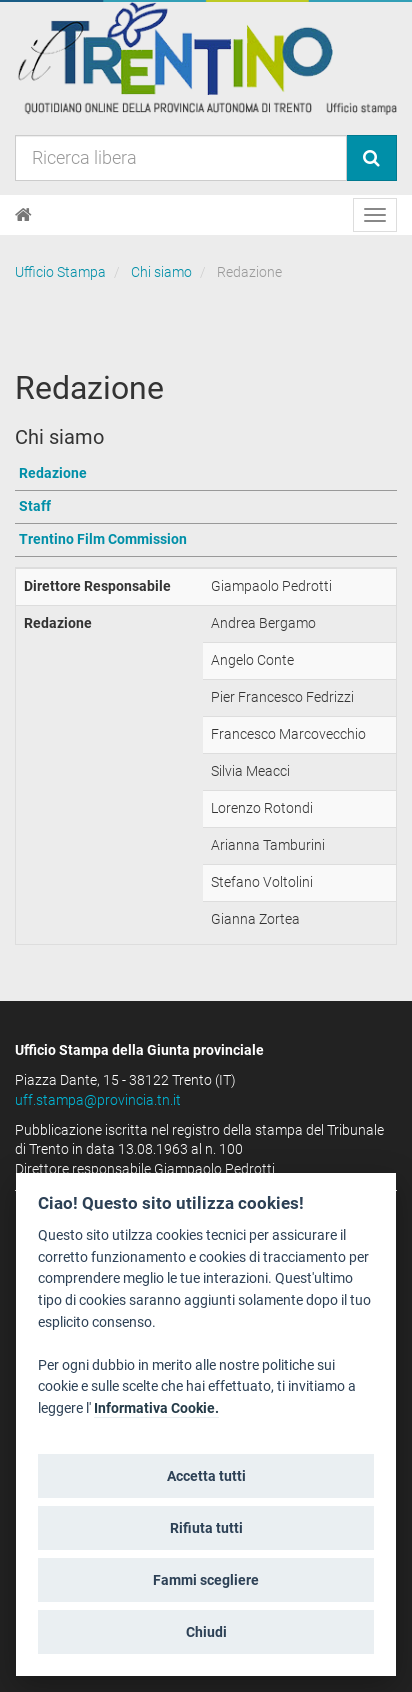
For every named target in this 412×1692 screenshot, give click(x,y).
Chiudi (206, 1632)
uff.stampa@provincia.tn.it (98, 1100)
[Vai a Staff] (206, 507)
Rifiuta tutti (206, 1528)
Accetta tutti (206, 1476)
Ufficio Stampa (60, 272)
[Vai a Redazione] (206, 474)
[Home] (23, 215)
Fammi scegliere (206, 1580)
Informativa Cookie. (156, 1408)
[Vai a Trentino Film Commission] (206, 540)
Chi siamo (161, 272)
